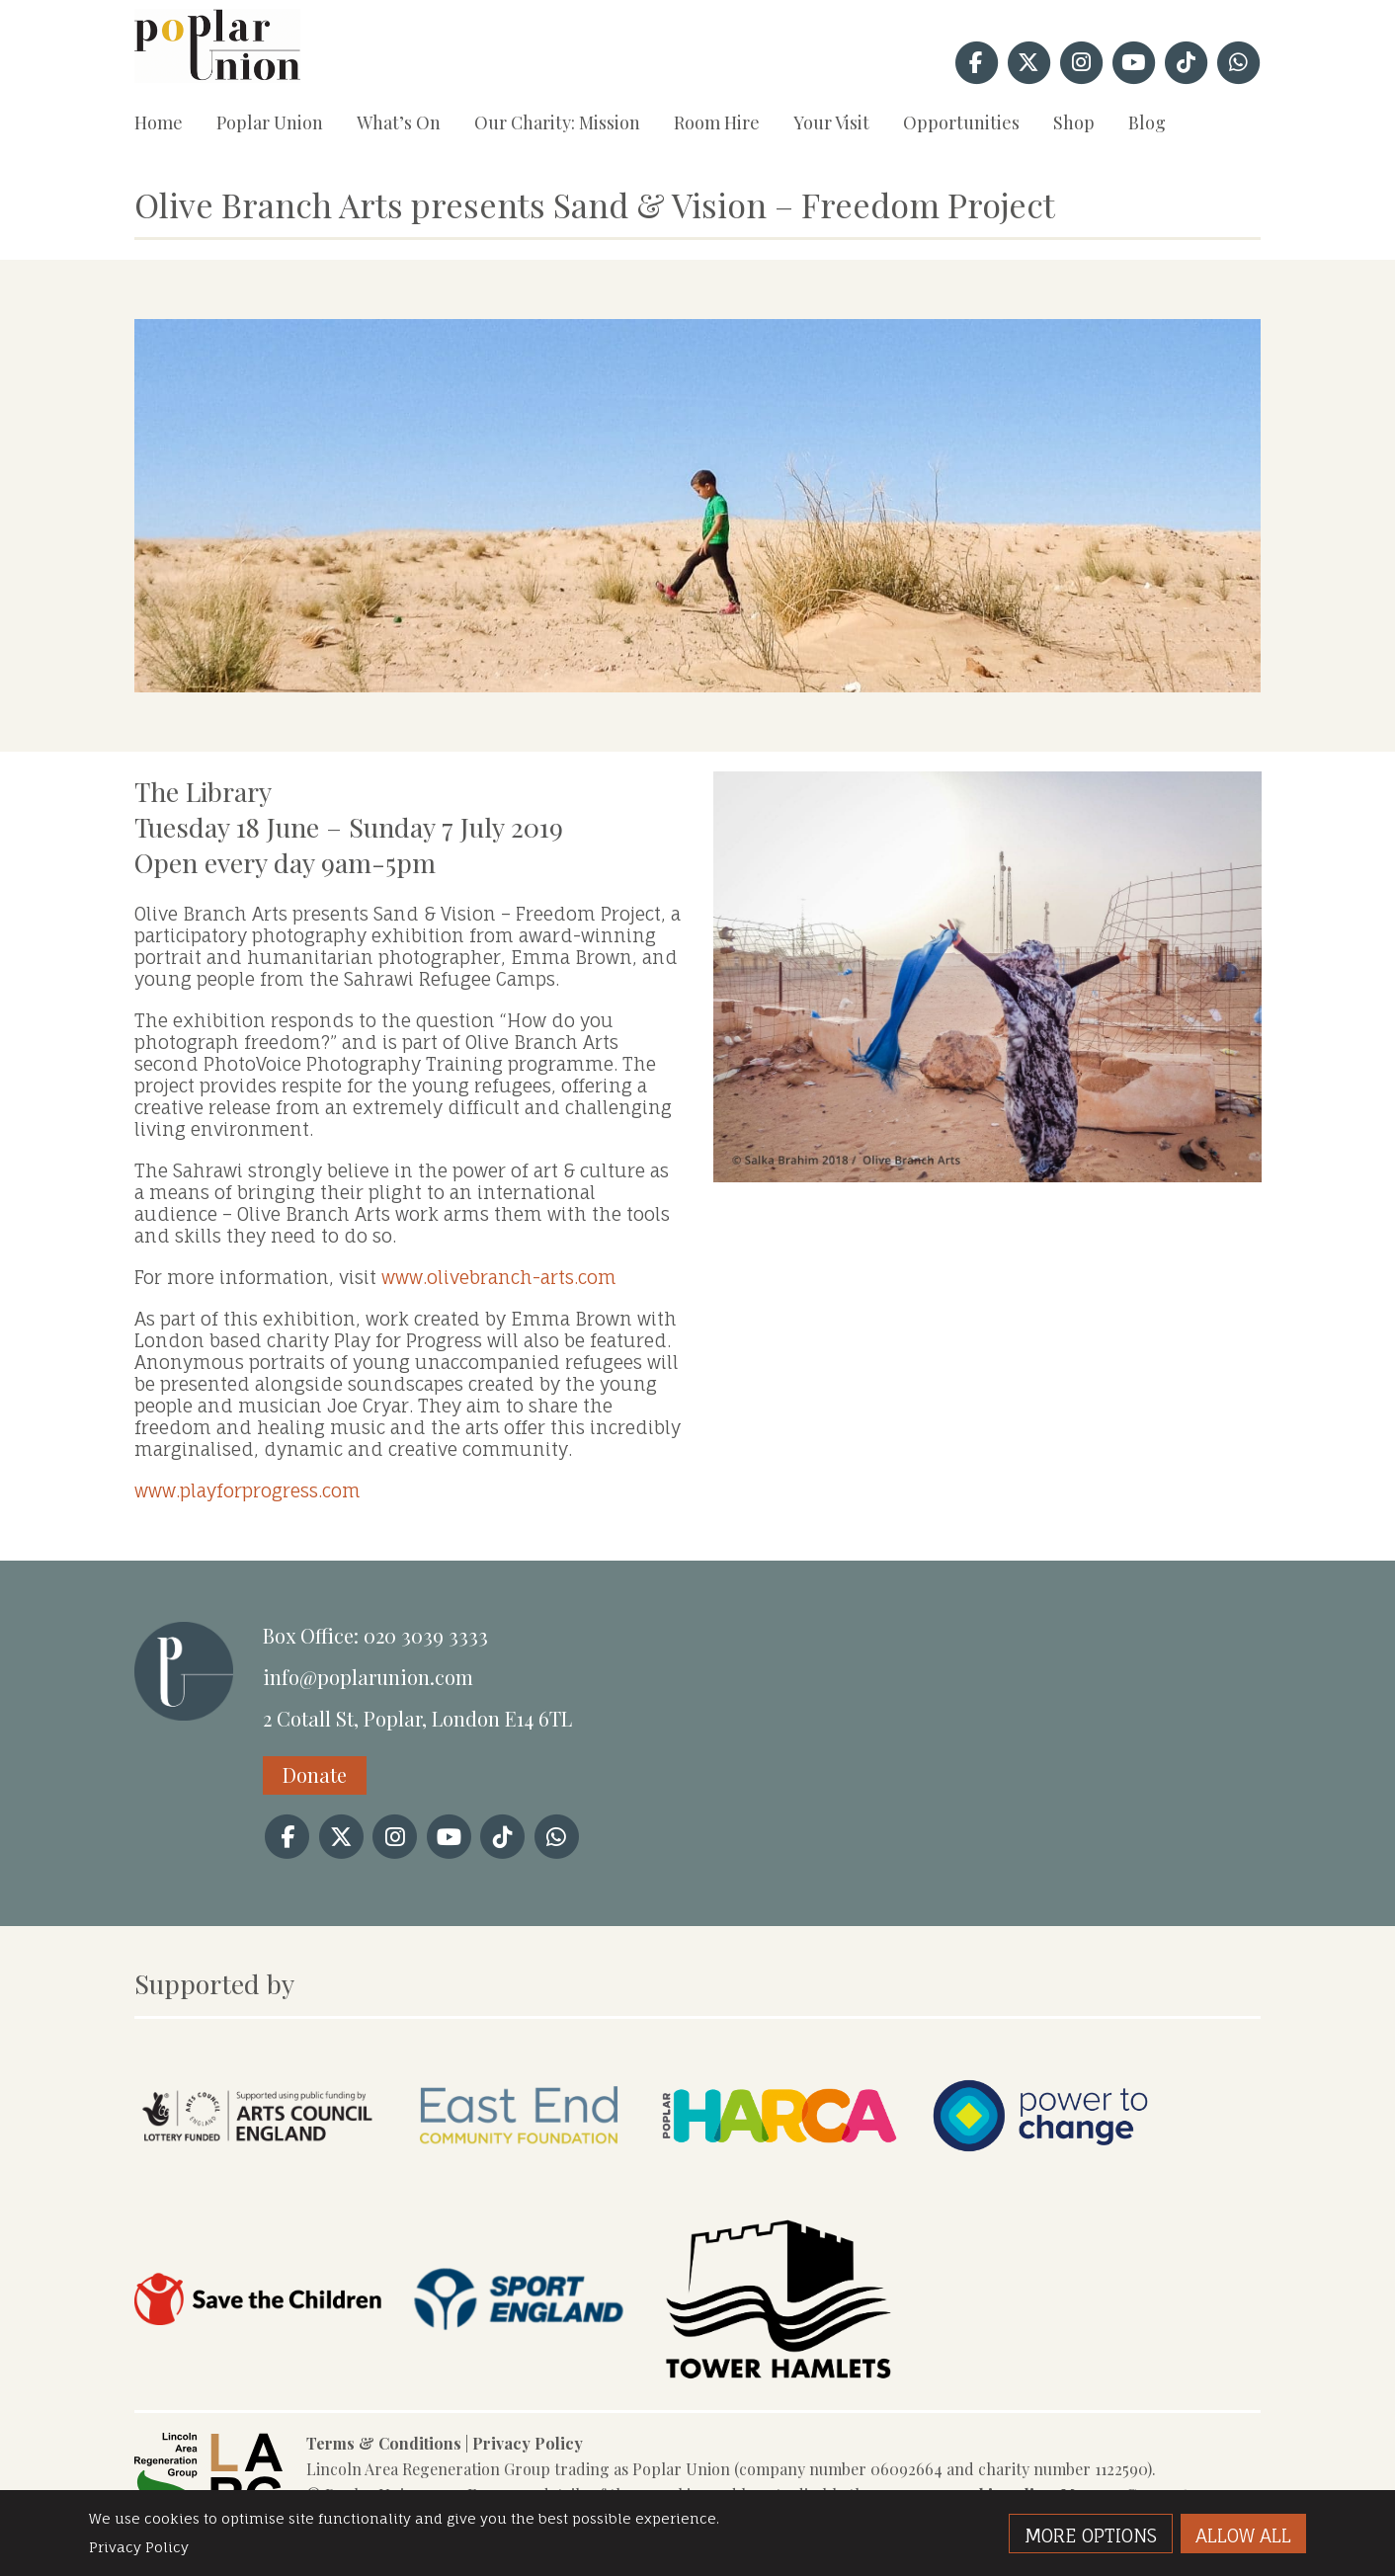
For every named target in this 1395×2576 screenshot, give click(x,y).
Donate (315, 1774)
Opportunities (961, 122)
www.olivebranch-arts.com (498, 1277)
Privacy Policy (527, 2443)
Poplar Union (269, 122)
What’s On (399, 122)
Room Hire (717, 122)
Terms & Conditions (383, 2443)
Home (158, 122)
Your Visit (831, 122)
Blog (1147, 122)
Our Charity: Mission (557, 122)
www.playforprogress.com (247, 1490)
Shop (1074, 122)
